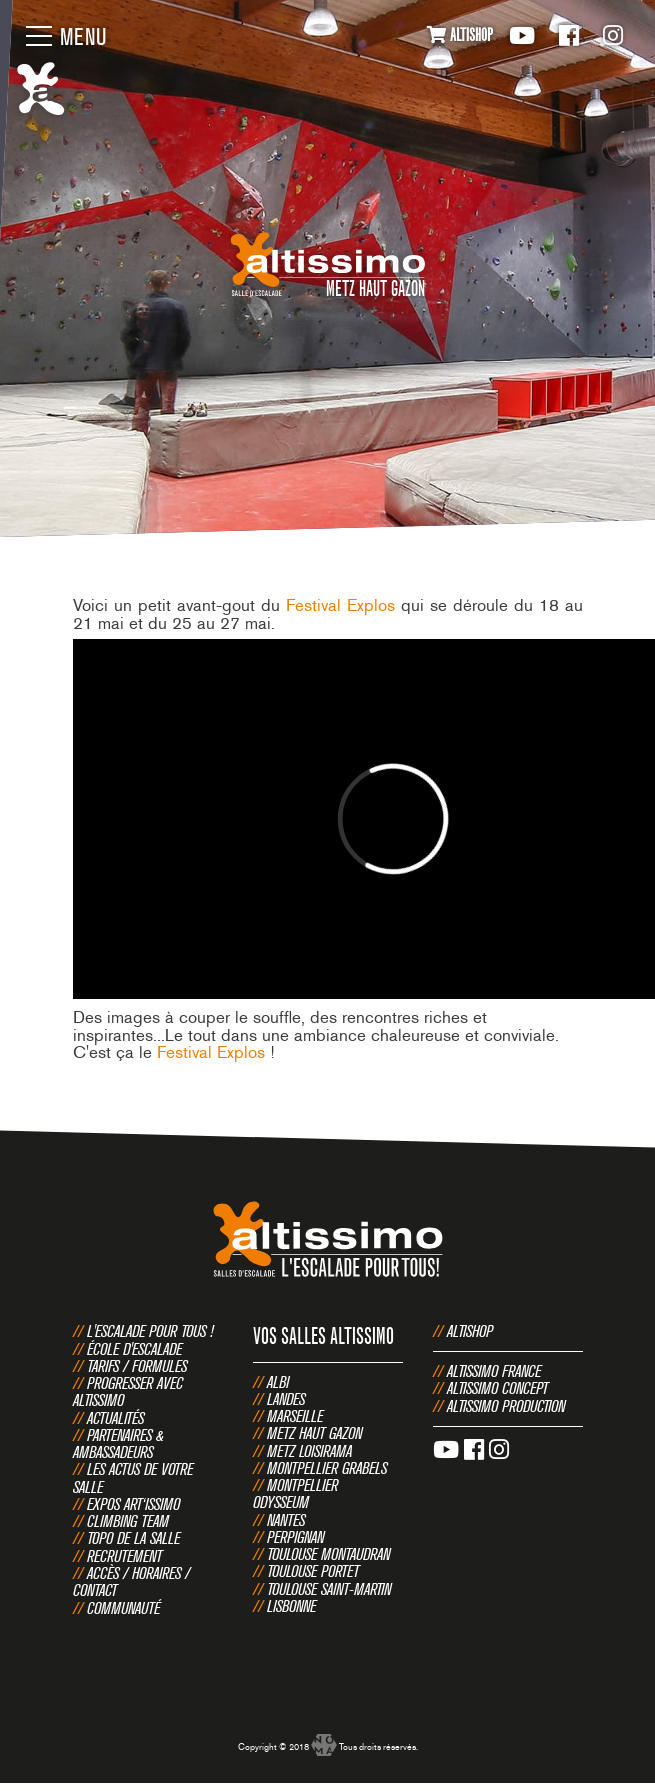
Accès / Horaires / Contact (131, 1581)
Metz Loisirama (309, 1451)
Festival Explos (340, 605)
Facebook (569, 35)
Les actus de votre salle (133, 1477)
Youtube (522, 35)
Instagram (613, 35)
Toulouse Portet (313, 1571)
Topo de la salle (133, 1538)
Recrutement (124, 1556)
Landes (286, 1399)
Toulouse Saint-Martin (329, 1589)
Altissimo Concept (497, 1388)
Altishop (470, 1331)
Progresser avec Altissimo (128, 1391)
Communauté (123, 1608)
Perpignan (295, 1537)
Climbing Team (128, 1521)
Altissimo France (494, 1371)
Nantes (286, 1520)
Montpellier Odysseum (295, 1493)
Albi (278, 1382)
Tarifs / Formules (137, 1366)
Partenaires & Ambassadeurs (118, 1443)
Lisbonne (291, 1606)
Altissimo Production (506, 1406)
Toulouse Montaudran (328, 1554)
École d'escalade (134, 1349)
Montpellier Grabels (327, 1468)
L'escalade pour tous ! (150, 1331)
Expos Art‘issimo (133, 1504)
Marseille (295, 1416)
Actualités (115, 1418)
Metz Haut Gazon (314, 1433)
